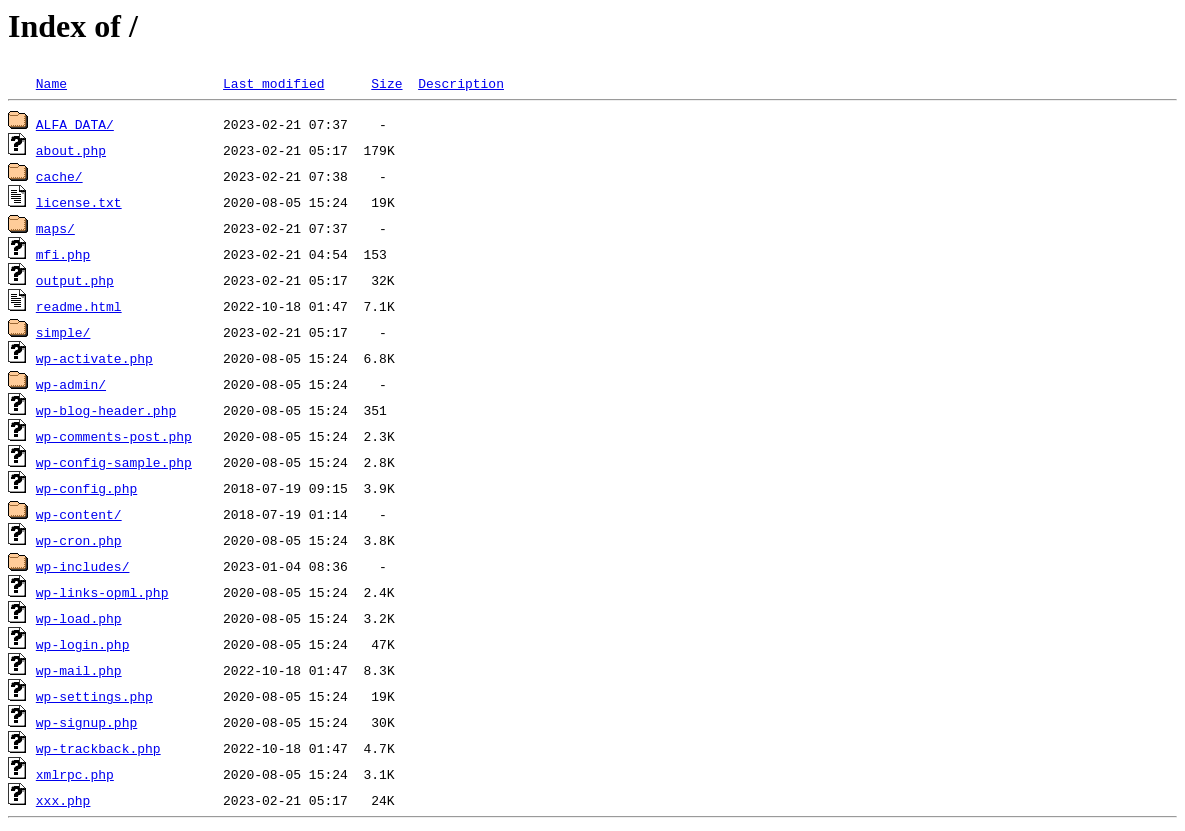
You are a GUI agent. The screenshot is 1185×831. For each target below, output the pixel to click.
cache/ (59, 176)
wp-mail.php (79, 670)
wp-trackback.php (98, 748)
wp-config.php (86, 488)
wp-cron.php (79, 540)
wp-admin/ (71, 384)
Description (461, 83)
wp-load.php (79, 618)
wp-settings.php (94, 696)
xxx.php (63, 800)
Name (51, 83)
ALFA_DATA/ (75, 124)
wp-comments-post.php (114, 436)
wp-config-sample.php (114, 462)
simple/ (63, 332)
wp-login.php (83, 644)
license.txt (79, 202)
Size (386, 83)
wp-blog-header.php (106, 410)
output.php (75, 280)
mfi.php (63, 254)
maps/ (55, 228)
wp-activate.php (94, 358)
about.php (71, 150)
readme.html (79, 306)
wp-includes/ (83, 566)
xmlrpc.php (75, 774)
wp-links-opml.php (102, 592)
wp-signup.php (86, 722)
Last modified (273, 83)
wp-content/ (79, 514)
